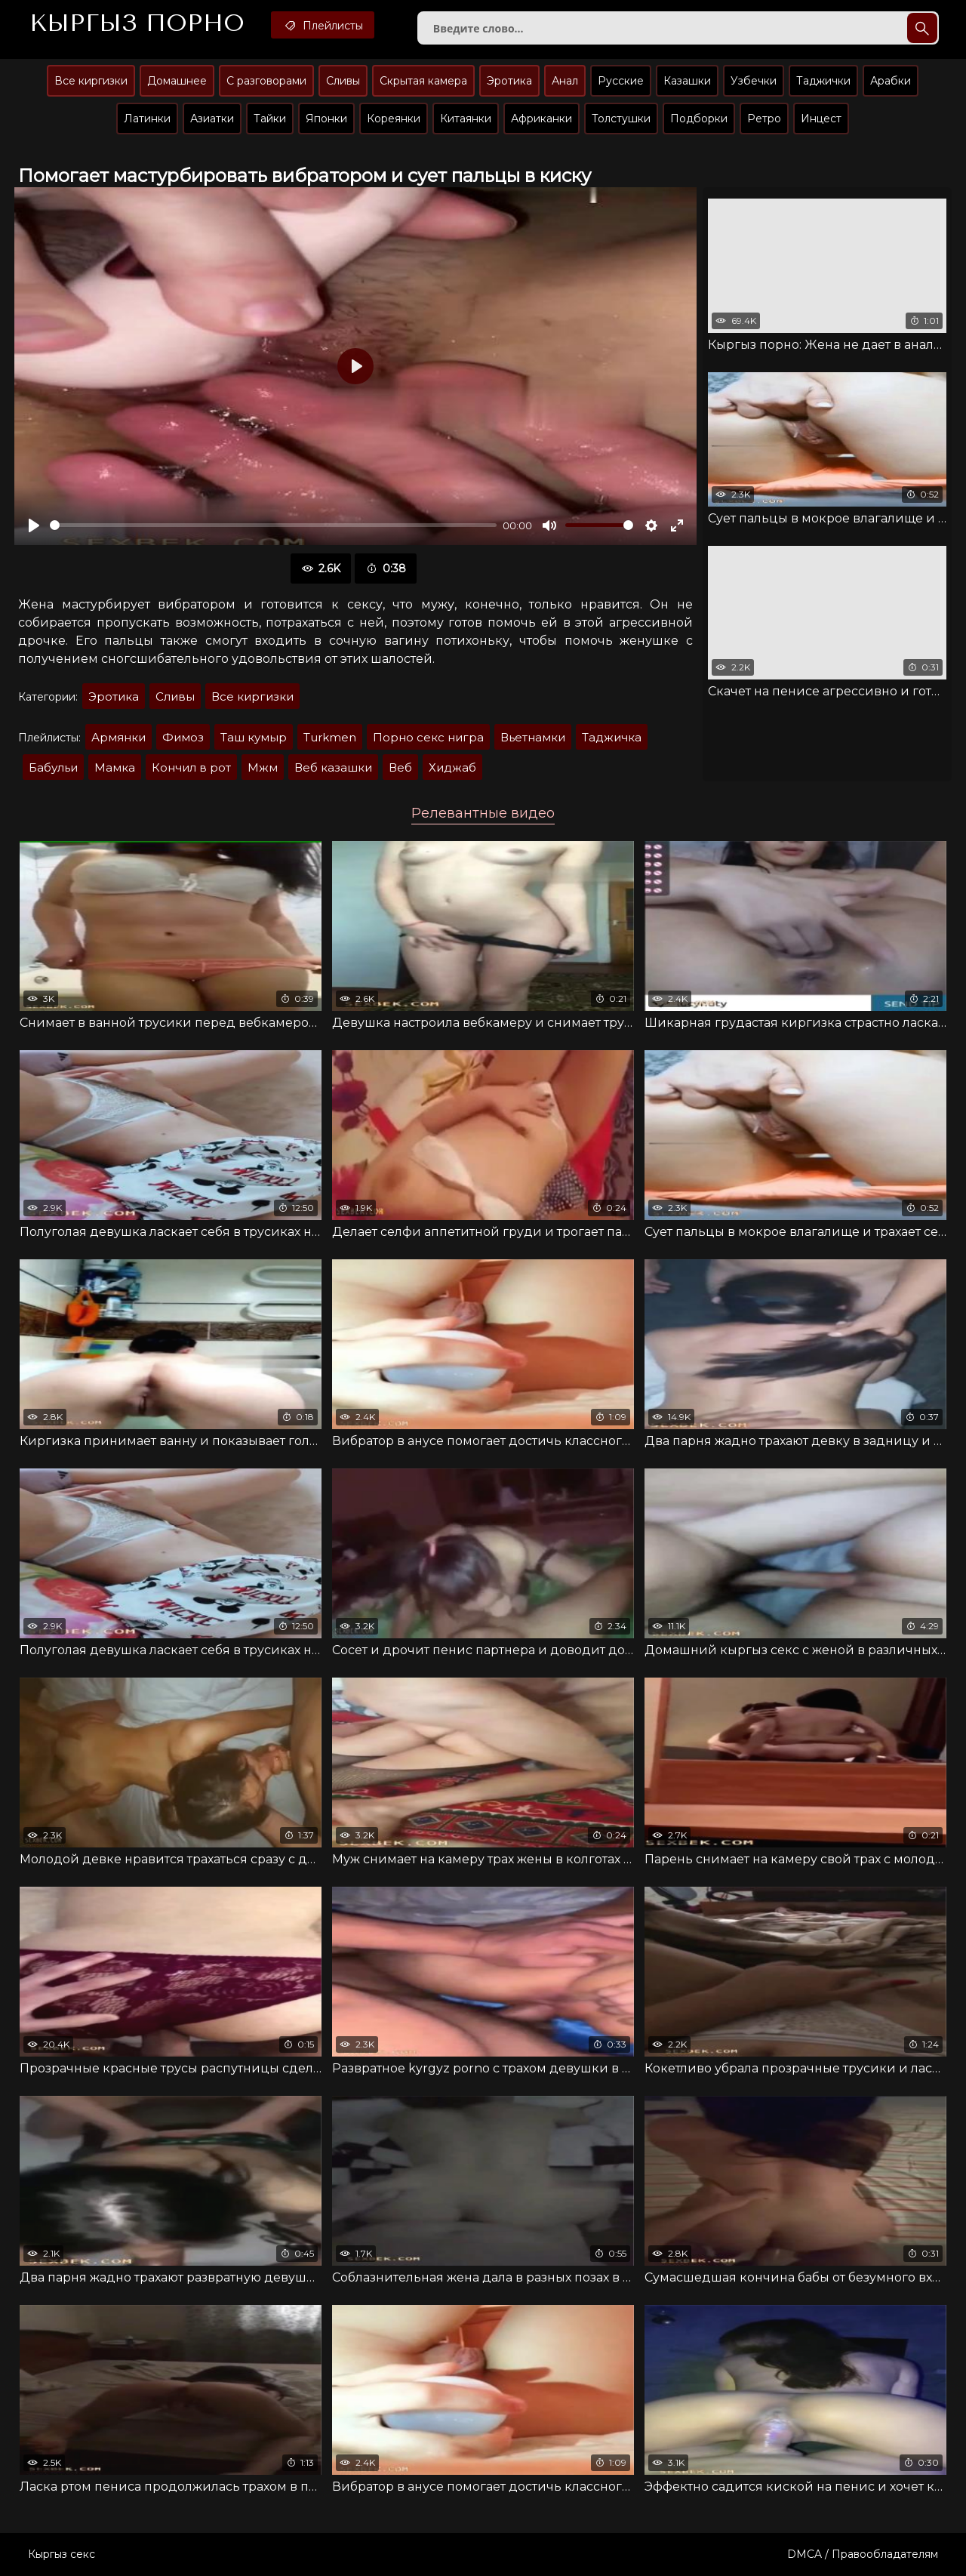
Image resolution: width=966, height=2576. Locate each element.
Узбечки (754, 81)
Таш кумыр (253, 737)
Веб (400, 767)
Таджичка (611, 737)
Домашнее (177, 81)
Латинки (147, 118)
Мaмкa (114, 767)
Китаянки (465, 118)
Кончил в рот (191, 767)
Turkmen (329, 737)
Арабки (890, 81)
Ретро (764, 118)
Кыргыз (137, 23)
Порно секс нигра (428, 737)
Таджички (823, 81)
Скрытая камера (423, 81)
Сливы (343, 81)
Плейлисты (322, 25)
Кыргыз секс (61, 2554)
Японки (326, 118)
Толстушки (621, 118)
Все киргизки (91, 81)
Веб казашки (333, 767)
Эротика (509, 81)
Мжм (263, 767)
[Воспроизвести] (34, 525)
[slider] (273, 525)
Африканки (541, 118)
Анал (565, 81)
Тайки (270, 118)
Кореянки (393, 118)
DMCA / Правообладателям (862, 2554)
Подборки (699, 118)
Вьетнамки (532, 737)
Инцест (821, 118)
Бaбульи (53, 767)
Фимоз (183, 737)
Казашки (687, 81)
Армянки (118, 737)
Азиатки (212, 118)
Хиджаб (452, 767)
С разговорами (266, 81)
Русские (621, 81)
